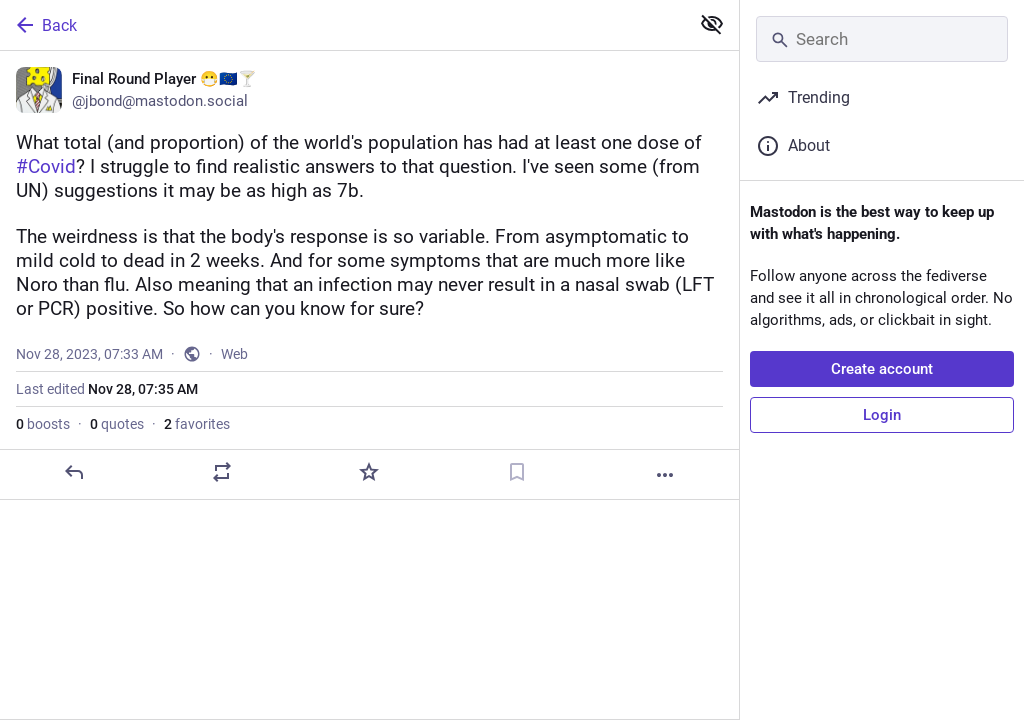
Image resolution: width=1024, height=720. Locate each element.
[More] (665, 475)
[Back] (342, 25)
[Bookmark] (517, 472)
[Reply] (74, 472)
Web (234, 354)
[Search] (882, 39)
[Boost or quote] (222, 472)
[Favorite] (369, 472)
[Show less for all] (712, 24)
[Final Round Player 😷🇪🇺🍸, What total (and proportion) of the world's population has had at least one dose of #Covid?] (369, 275)
